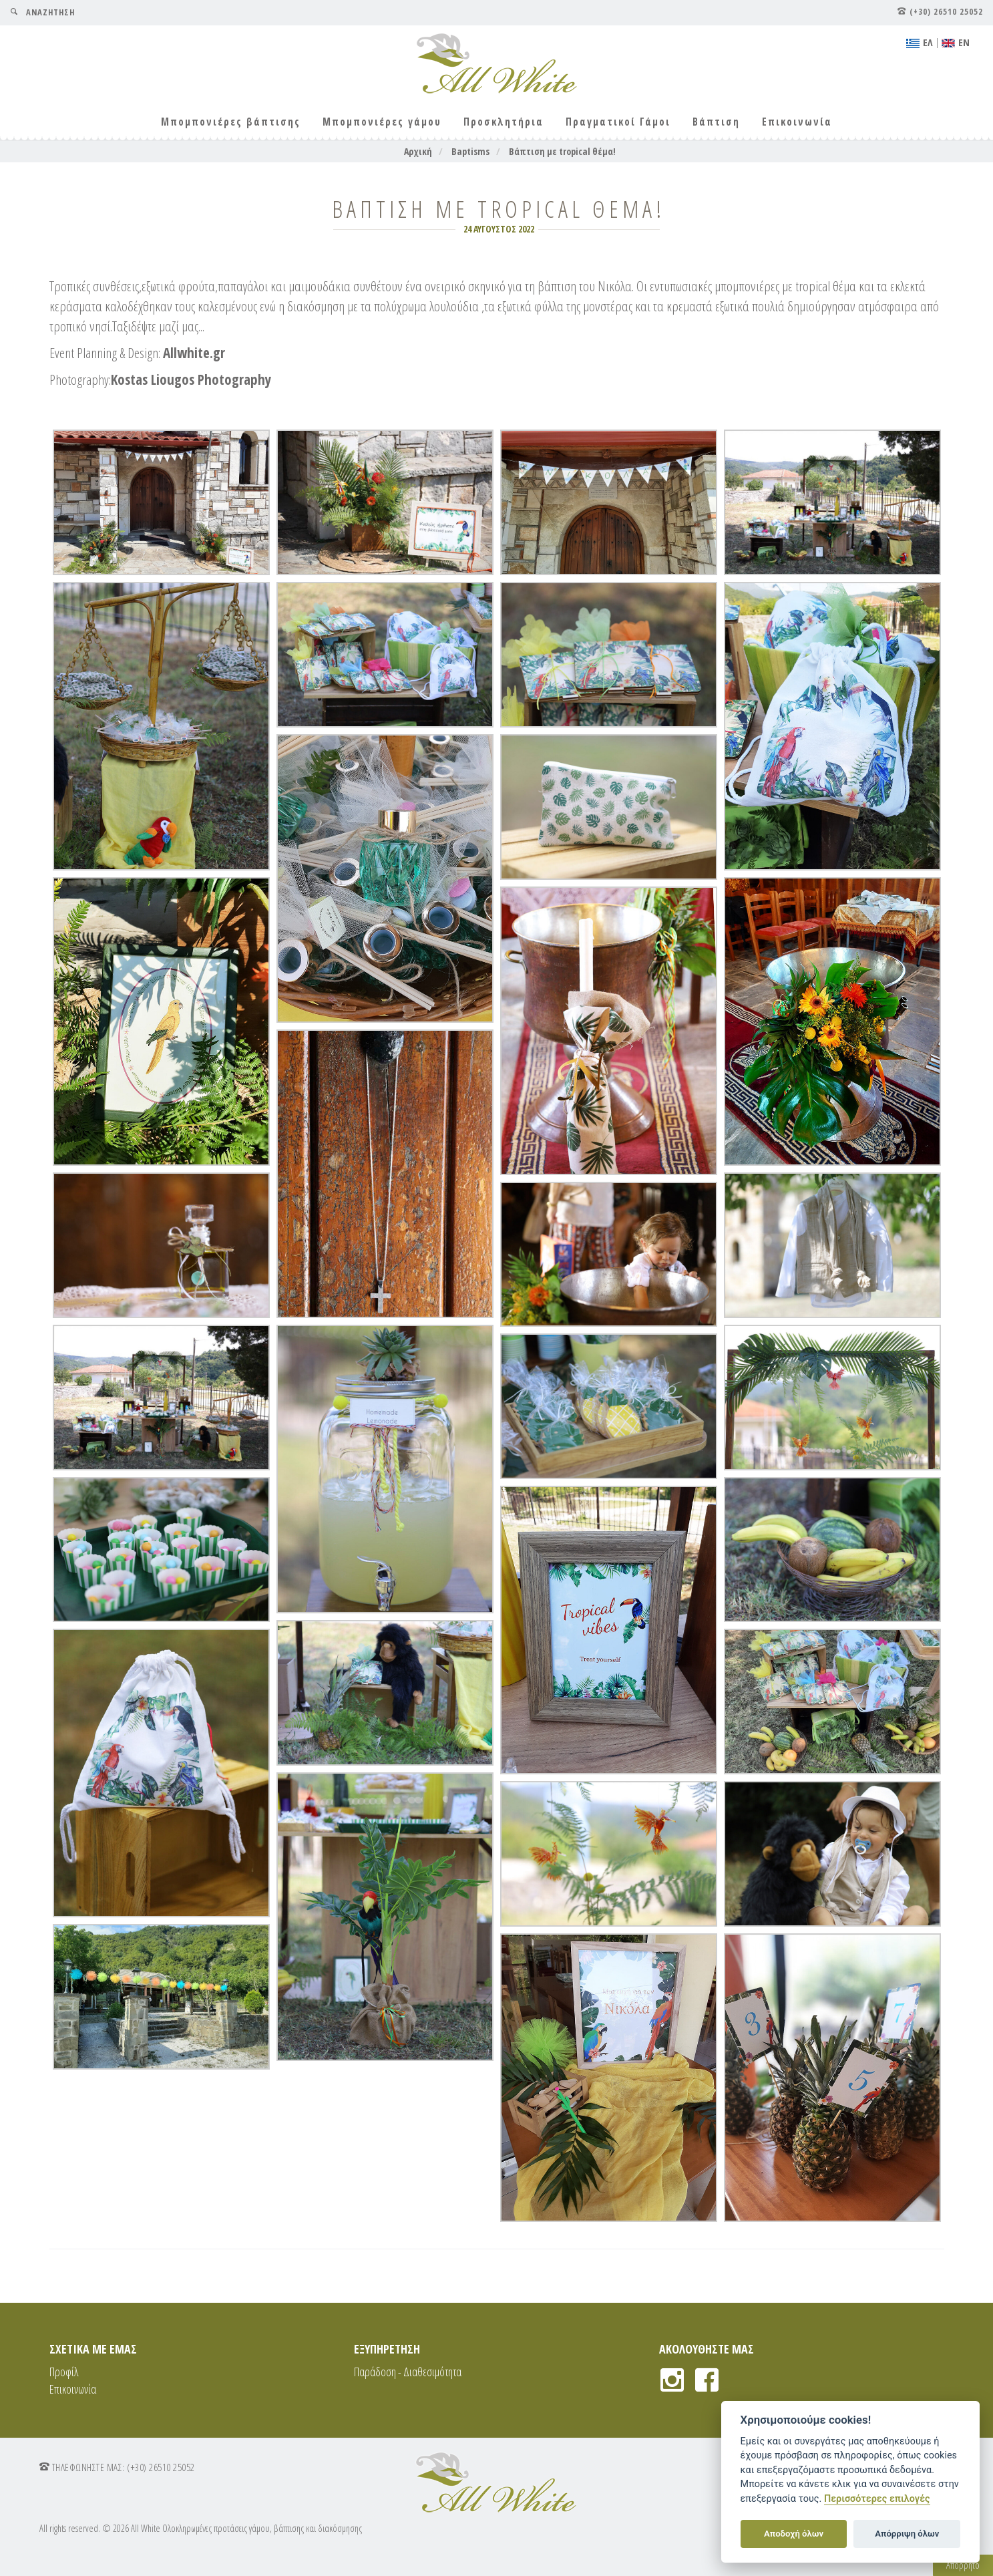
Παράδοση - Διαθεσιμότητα (407, 2372)
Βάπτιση (716, 122)
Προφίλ (63, 2372)
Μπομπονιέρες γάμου (382, 122)
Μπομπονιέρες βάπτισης (231, 122)
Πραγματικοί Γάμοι (618, 122)
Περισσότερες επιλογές (877, 2499)
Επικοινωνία (797, 122)
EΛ (919, 42)
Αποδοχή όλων (793, 2534)
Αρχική (418, 151)
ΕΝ (956, 42)
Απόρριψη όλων (907, 2534)
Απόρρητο (963, 2565)
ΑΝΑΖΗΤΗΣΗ (42, 12)
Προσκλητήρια (503, 122)
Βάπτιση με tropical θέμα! (562, 151)
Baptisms (470, 151)
